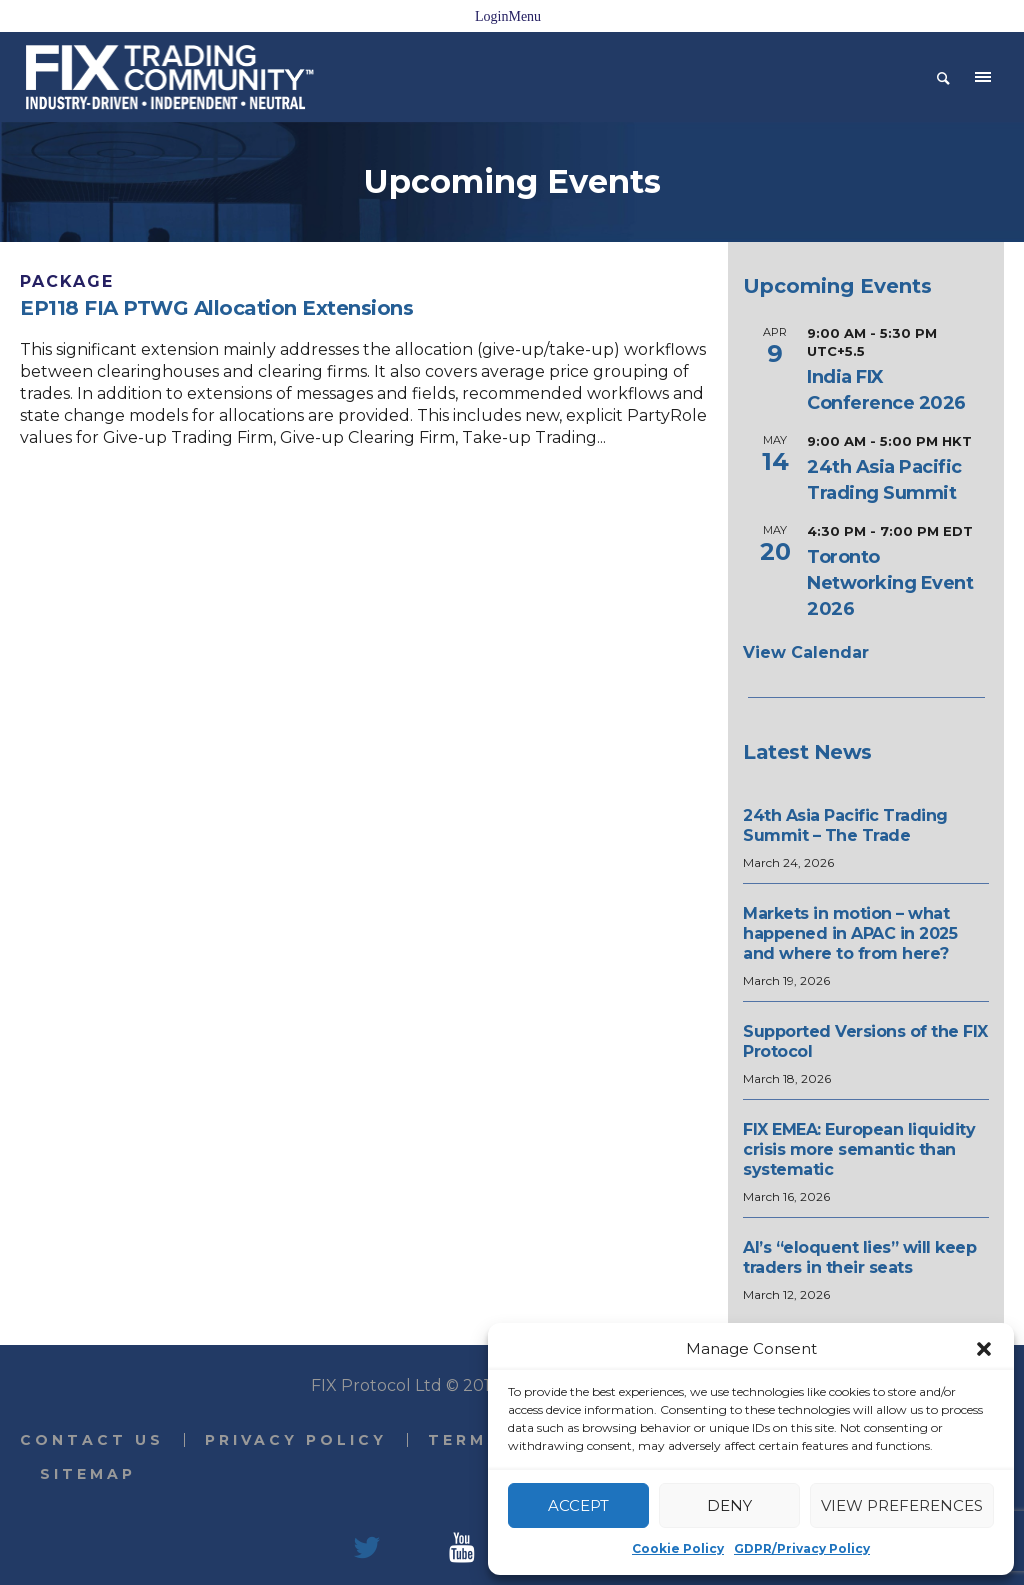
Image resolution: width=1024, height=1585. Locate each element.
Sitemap (88, 1474)
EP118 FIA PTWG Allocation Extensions (216, 308)
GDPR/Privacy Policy (802, 1548)
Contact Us (92, 1440)
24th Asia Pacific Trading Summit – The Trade (845, 825)
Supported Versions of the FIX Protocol (865, 1041)
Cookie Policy (678, 1548)
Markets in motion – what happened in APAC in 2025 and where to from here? (850, 933)
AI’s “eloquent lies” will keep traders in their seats (859, 1257)
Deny (729, 1505)
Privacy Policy (296, 1440)
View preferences (902, 1505)
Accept (578, 1505)
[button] (984, 1349)
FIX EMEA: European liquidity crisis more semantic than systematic (859, 1149)
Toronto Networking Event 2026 (890, 583)
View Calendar (806, 652)
